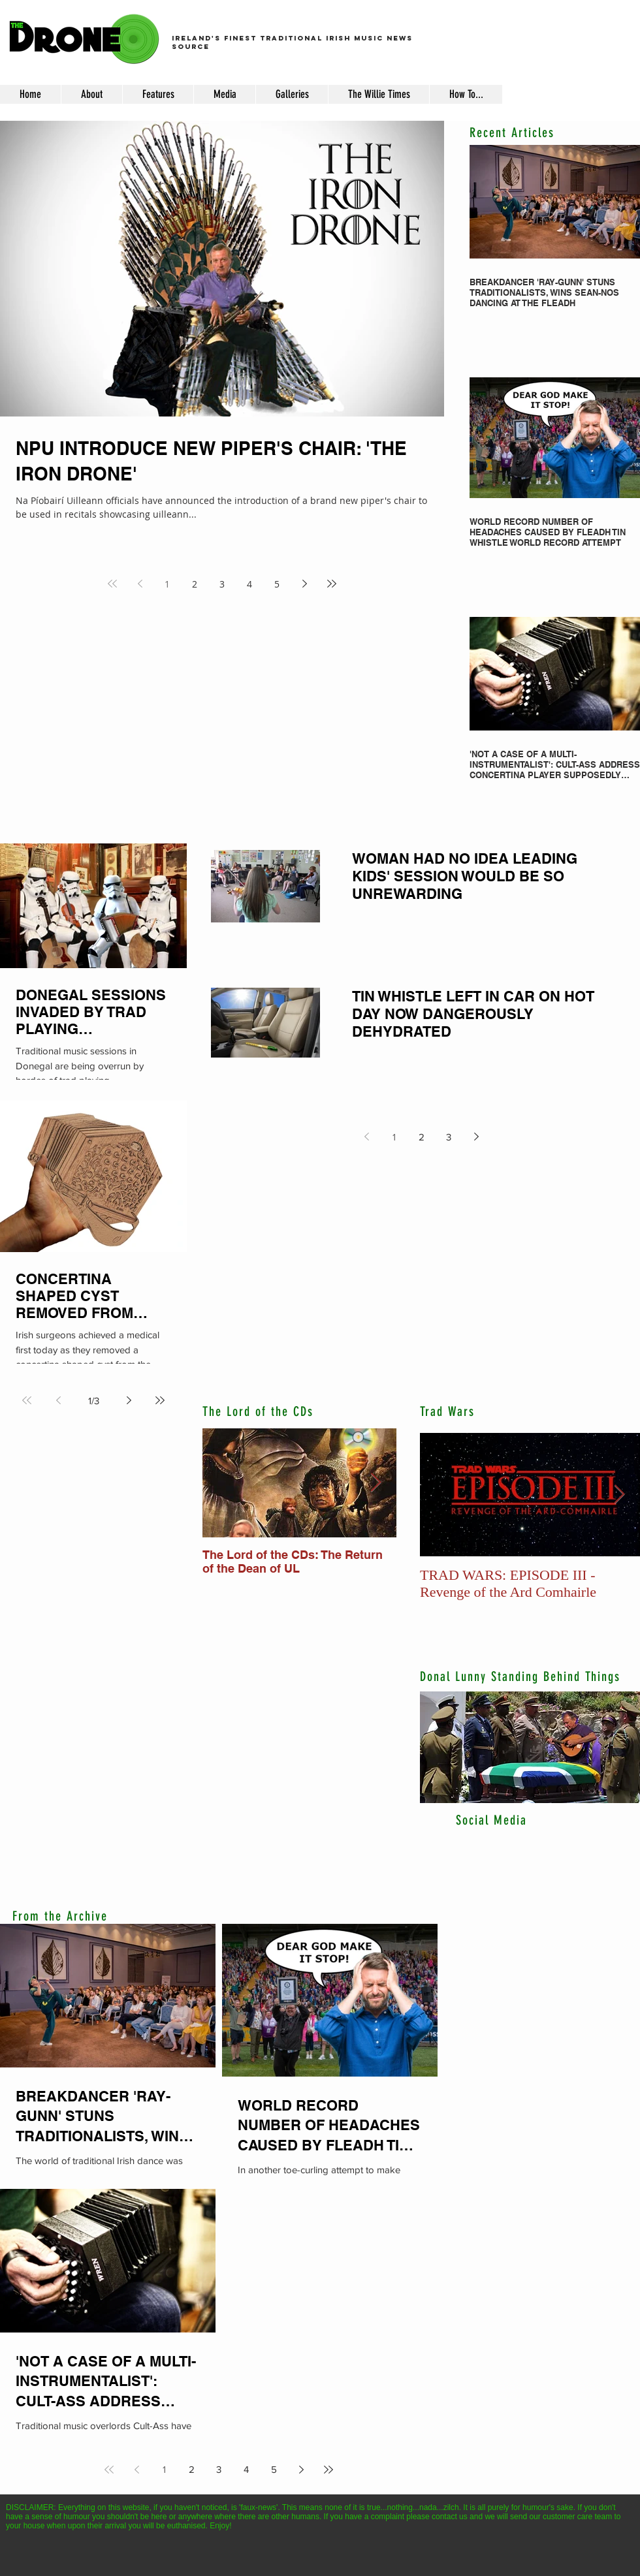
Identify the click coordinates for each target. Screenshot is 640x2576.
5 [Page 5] (277, 584)
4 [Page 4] (249, 584)
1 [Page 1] (167, 584)
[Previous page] (140, 583)
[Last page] (332, 583)
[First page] (112, 583)
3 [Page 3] (222, 584)
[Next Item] (375, 1483)
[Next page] (304, 583)
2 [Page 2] (194, 584)
